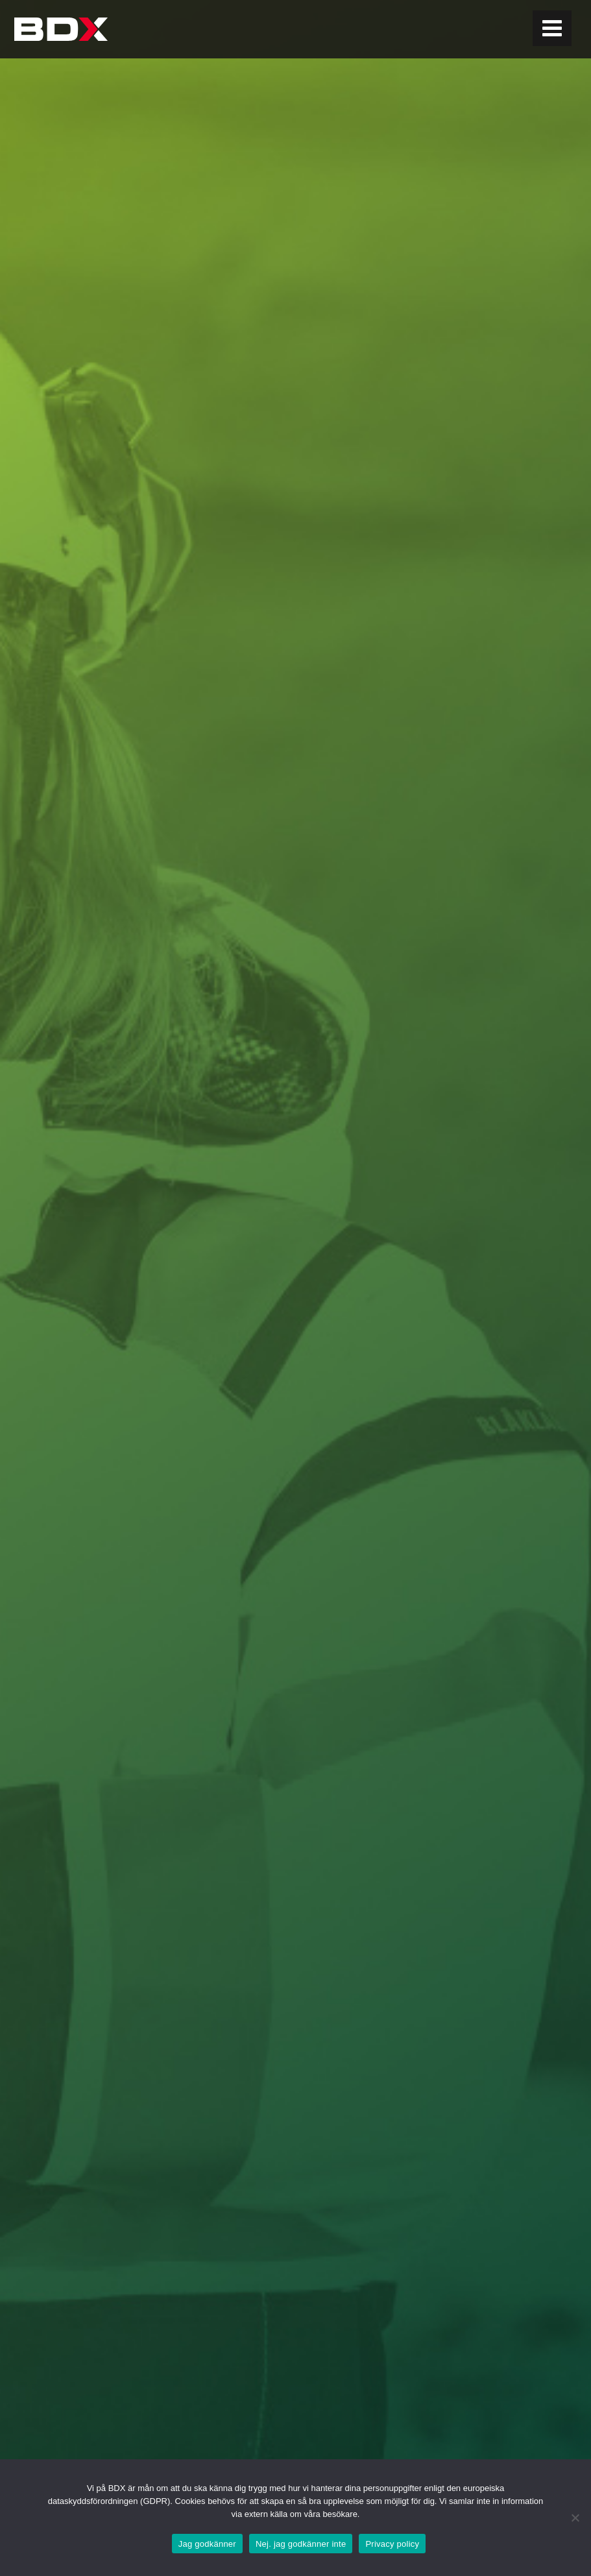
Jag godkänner (207, 2544)
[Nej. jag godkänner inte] (574, 2517)
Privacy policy (392, 2544)
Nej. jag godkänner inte (301, 2544)
